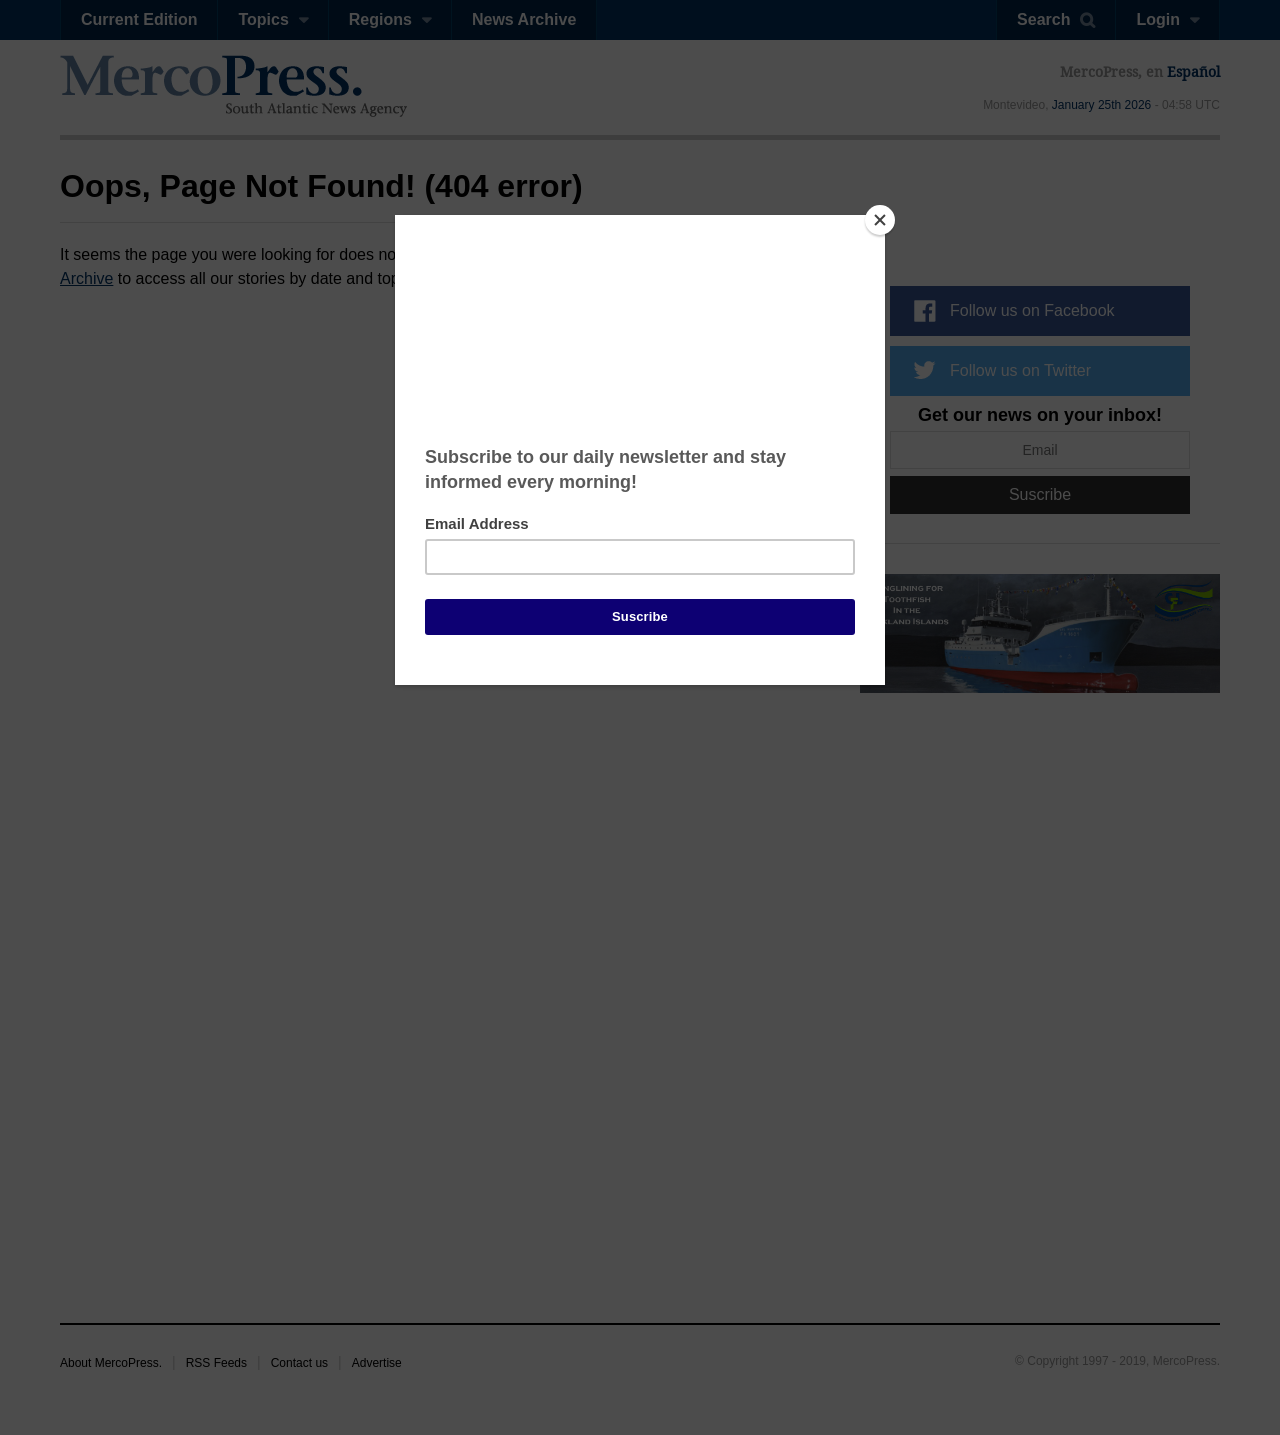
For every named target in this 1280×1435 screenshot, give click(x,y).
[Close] (880, 220)
